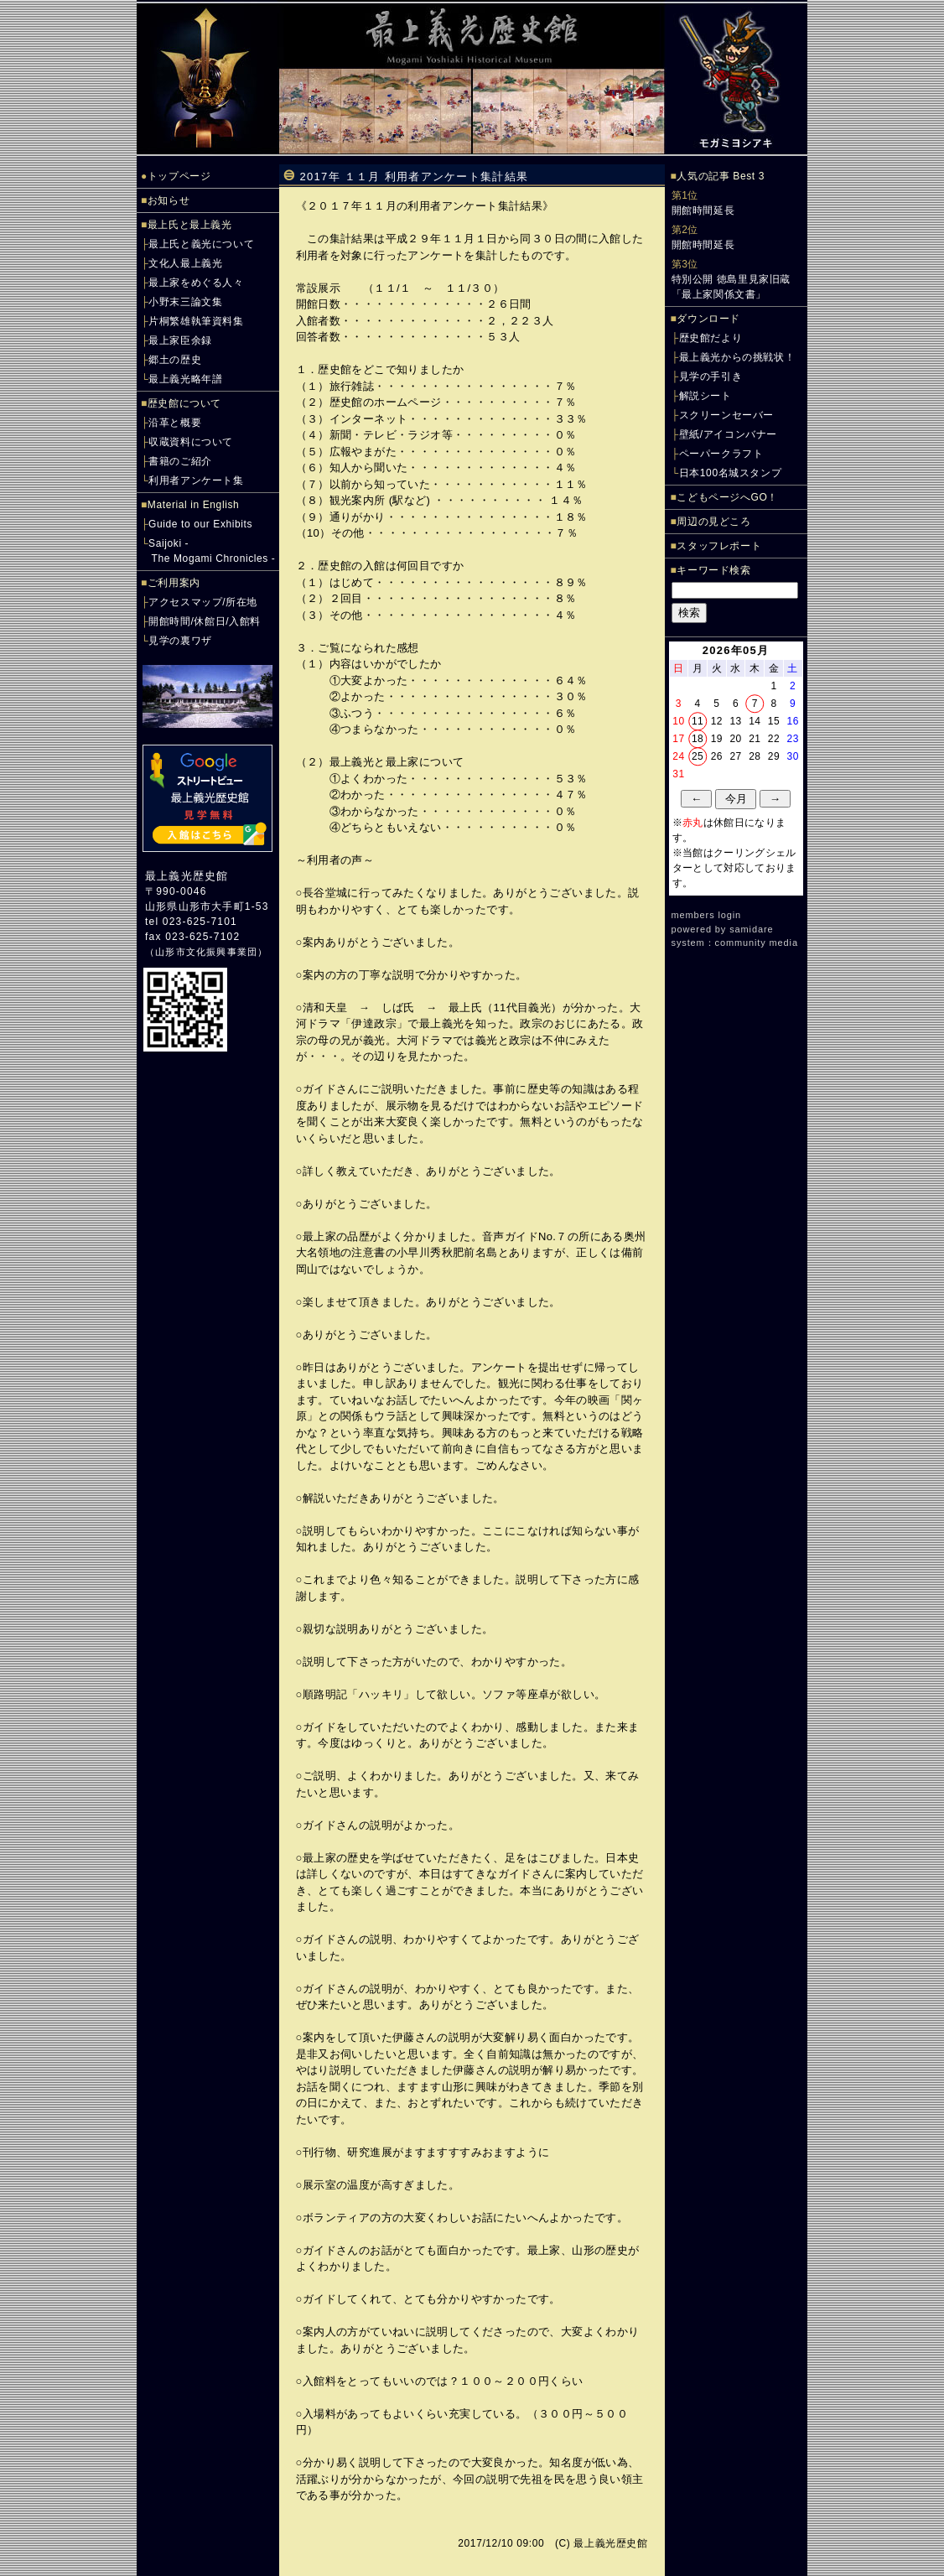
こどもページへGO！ (727, 497)
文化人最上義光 (185, 263)
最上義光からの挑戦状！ (737, 357)
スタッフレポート (719, 546)
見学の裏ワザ (180, 641)
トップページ (179, 176)
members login (707, 915)
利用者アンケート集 (195, 480)
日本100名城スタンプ (730, 473)
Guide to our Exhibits (200, 524)
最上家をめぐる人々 (195, 282)
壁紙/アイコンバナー (728, 434)
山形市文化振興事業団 (206, 952)
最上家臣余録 (180, 340)
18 (697, 739)
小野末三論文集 (185, 302)
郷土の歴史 (174, 360)
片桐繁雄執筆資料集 (195, 321)
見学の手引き (711, 376)
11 (697, 721)
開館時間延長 (703, 210)
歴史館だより (711, 338)
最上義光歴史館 (186, 876)
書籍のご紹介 (180, 461)
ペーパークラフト (721, 454)
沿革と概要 (174, 422)
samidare (751, 929)
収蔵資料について (190, 442)
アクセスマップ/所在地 (202, 602)
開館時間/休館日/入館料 (204, 621)
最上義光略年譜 (185, 379)
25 (697, 756)
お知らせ (168, 200)
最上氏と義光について (201, 244)
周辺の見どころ (713, 521)
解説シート (705, 396)
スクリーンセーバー (726, 415)
